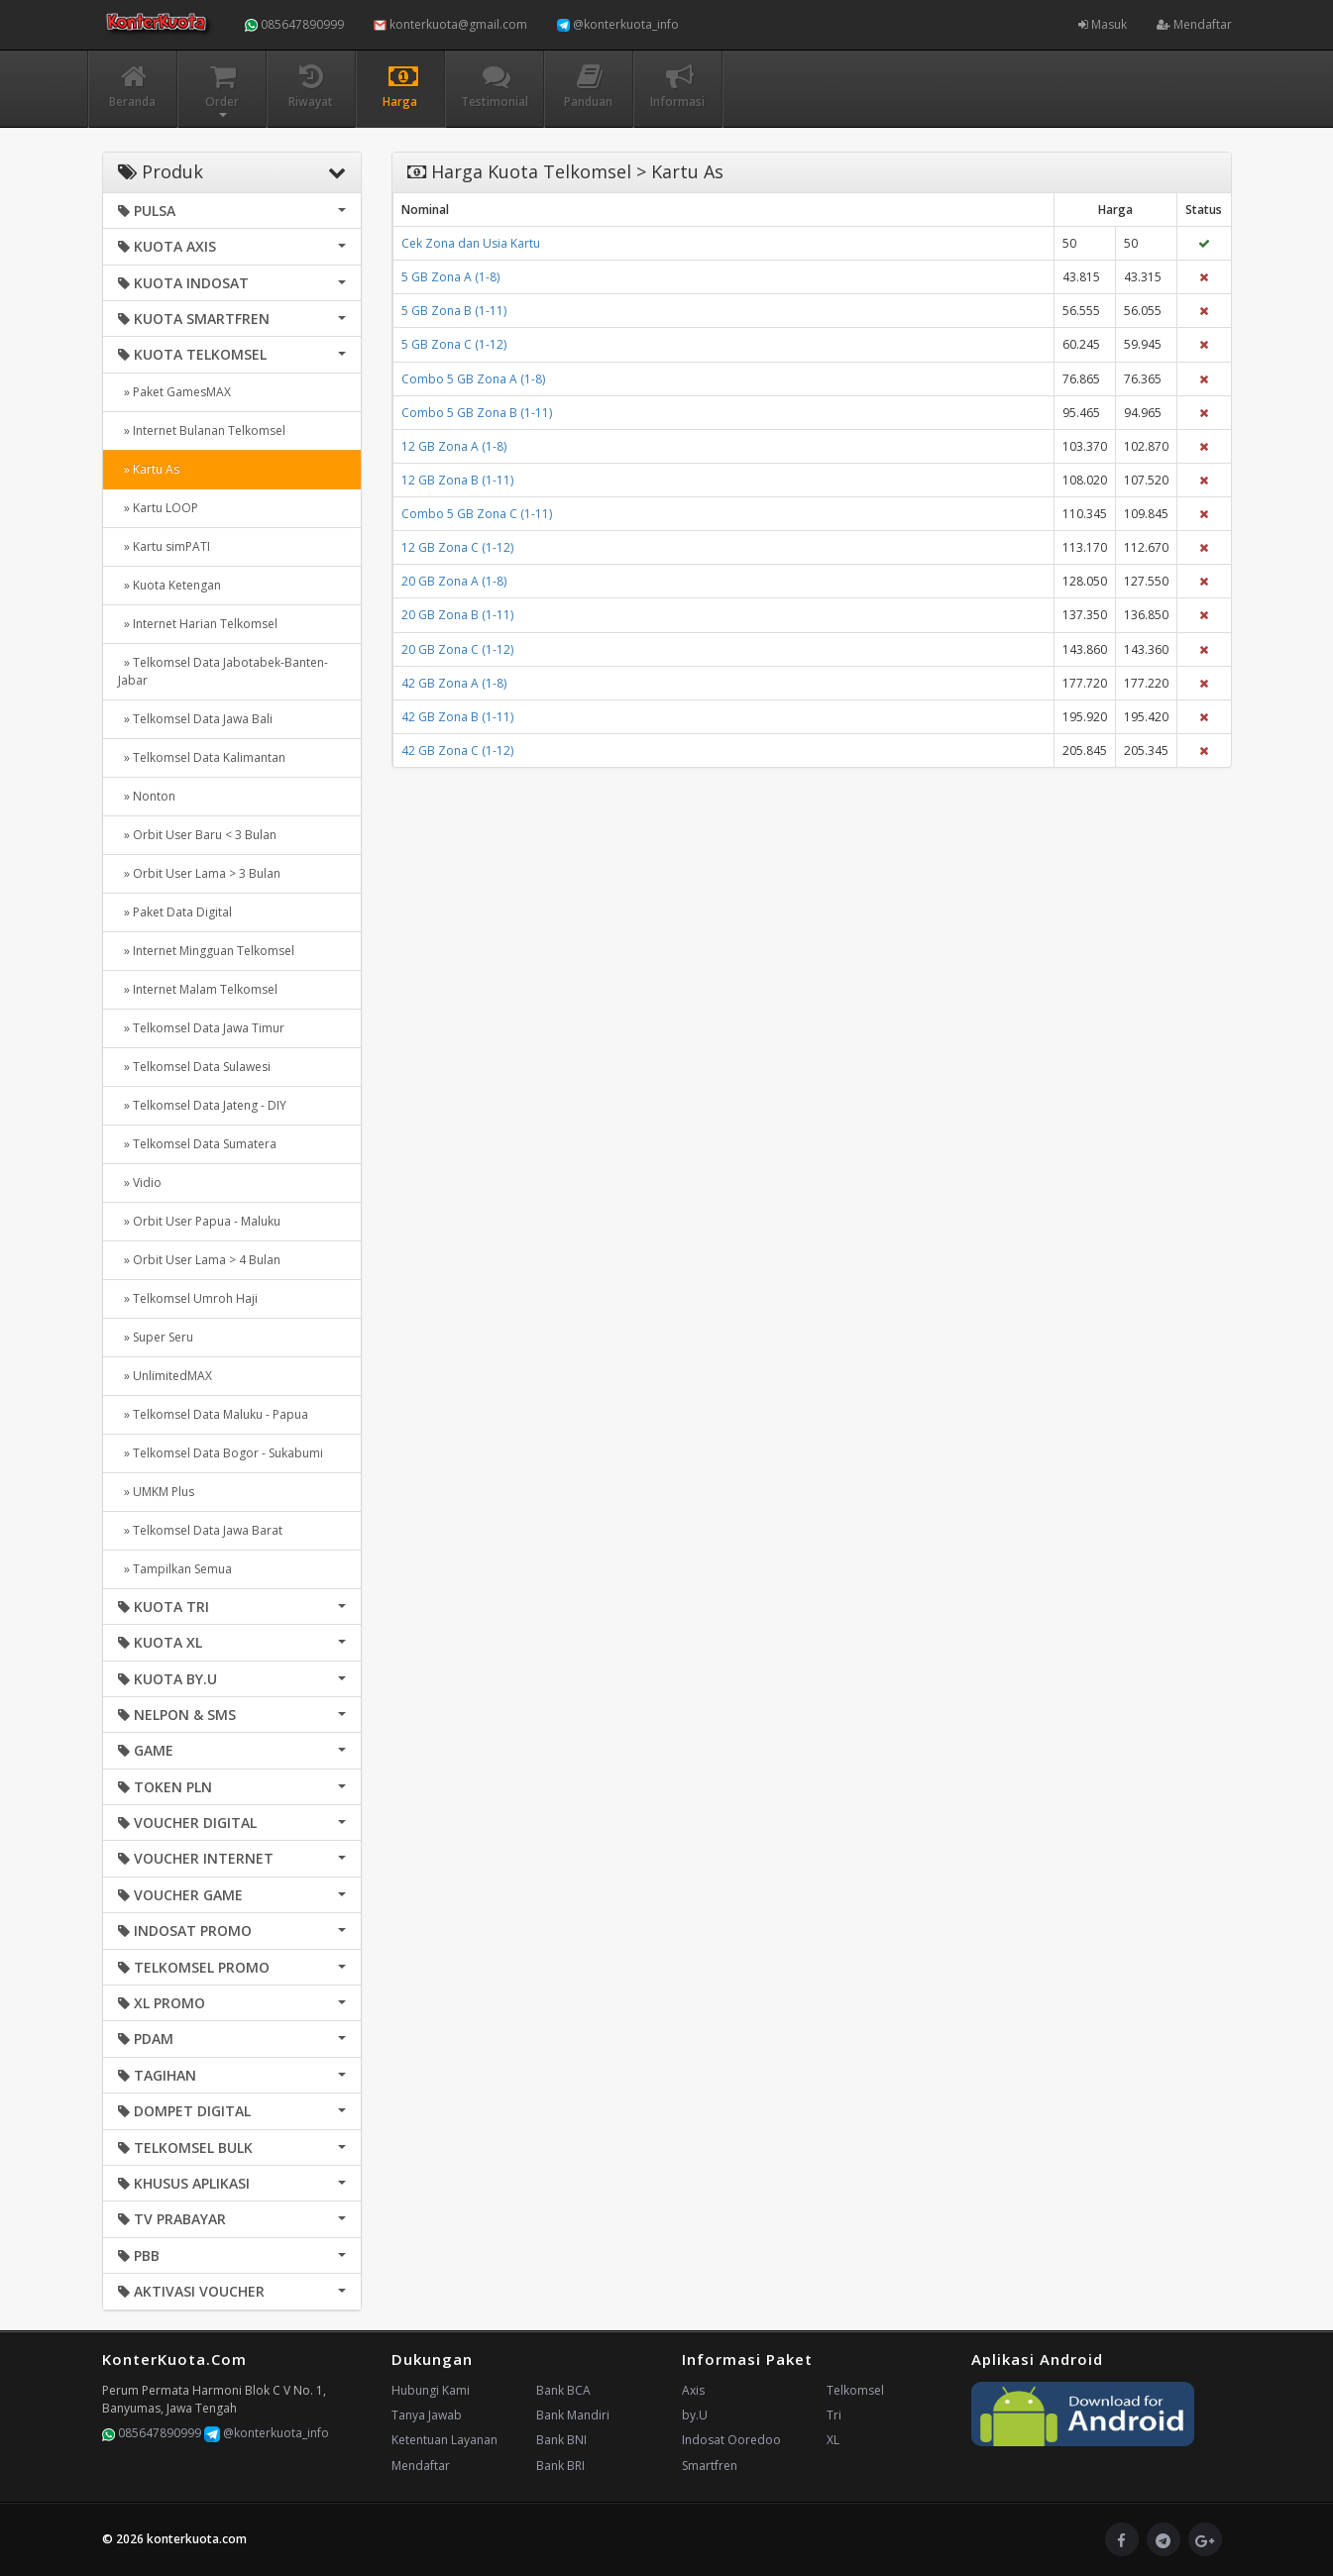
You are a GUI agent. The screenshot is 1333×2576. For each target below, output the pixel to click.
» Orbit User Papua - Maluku (199, 1221)
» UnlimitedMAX (165, 1375)
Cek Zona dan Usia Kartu (470, 243)
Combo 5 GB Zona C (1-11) (476, 513)
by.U (695, 2415)
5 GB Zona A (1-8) (450, 276)
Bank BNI (561, 2439)
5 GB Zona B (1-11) (453, 310)
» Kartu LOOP (158, 507)
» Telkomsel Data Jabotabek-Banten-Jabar (223, 671)
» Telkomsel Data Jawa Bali (195, 718)
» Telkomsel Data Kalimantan (201, 757)
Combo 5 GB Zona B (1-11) (476, 412)
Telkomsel (855, 2390)
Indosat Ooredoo (731, 2439)
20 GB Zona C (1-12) (457, 649)
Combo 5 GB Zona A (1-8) (473, 379)
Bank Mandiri (573, 2415)
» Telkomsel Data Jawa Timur (201, 1028)
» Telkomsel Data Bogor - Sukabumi (220, 1453)
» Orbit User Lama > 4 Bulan (199, 1259)
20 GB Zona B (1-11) (457, 614)
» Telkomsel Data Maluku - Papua (213, 1414)
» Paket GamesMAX (174, 391)
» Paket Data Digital (175, 912)
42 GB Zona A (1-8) (453, 683)
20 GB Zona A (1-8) (453, 581)
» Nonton (146, 796)
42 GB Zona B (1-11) (457, 716)
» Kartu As (148, 469)
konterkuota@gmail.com (450, 24)
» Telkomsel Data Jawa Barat (200, 1530)
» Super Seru (155, 1337)
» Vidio (140, 1182)
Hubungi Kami (430, 2390)
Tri (834, 2415)
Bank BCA (563, 2390)
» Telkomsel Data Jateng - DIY (202, 1105)
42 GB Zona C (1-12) (457, 750)
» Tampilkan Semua (175, 1568)
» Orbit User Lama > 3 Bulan (199, 873)
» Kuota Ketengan (169, 585)
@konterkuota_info (618, 24)
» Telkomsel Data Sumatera (197, 1143)
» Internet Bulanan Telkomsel (201, 430)
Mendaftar (1194, 24)
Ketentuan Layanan (444, 2439)
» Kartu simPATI (164, 546)
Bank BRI (560, 2465)
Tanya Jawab (426, 2415)
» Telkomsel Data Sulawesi (194, 1066)
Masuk (1102, 24)
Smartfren (709, 2465)
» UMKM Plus (156, 1491)
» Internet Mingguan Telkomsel (206, 950)
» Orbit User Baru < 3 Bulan (197, 834)
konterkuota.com (197, 2538)
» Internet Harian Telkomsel (198, 623)
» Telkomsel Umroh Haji (188, 1298)
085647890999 (294, 24)
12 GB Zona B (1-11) (457, 480)
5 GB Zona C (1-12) (453, 344)
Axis (693, 2390)
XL (833, 2439)
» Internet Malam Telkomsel (198, 989)
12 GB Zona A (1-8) (453, 446)
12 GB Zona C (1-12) (457, 547)
